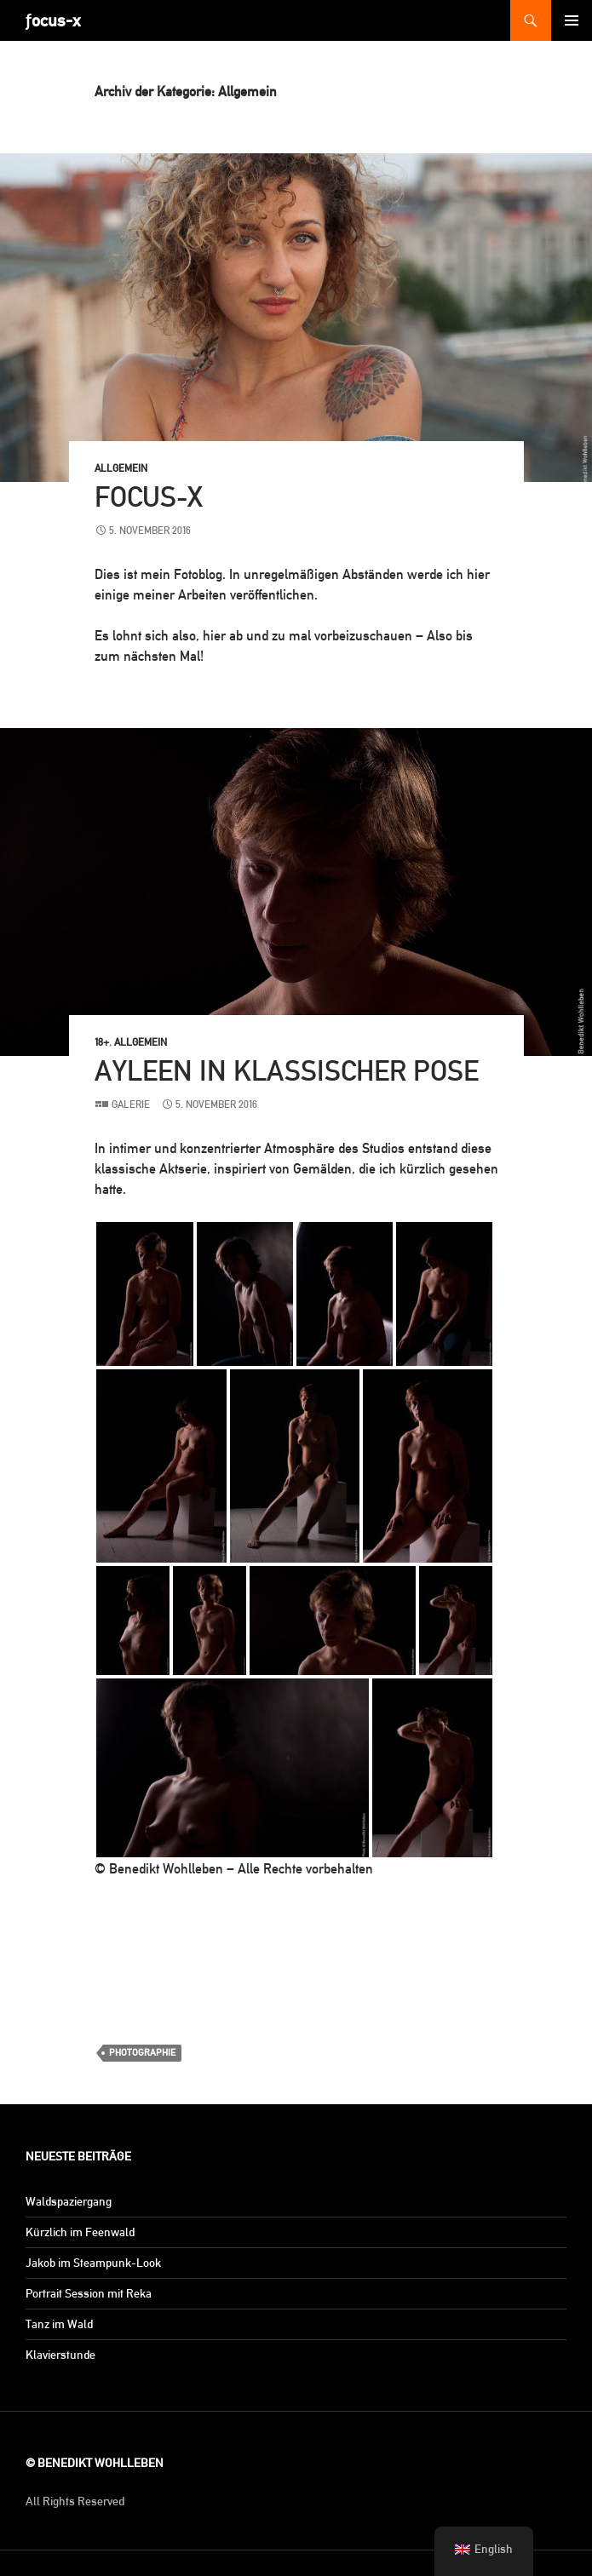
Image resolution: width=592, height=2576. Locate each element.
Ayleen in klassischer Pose (287, 1070)
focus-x (149, 496)
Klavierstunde (60, 2354)
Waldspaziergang (69, 2201)
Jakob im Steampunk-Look (93, 2262)
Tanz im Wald (59, 2324)
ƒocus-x (53, 20)
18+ (102, 1042)
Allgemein (121, 468)
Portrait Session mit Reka (89, 2293)
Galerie (131, 1104)
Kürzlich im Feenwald (80, 2232)
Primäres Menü (571, 20)
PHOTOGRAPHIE (142, 2052)
